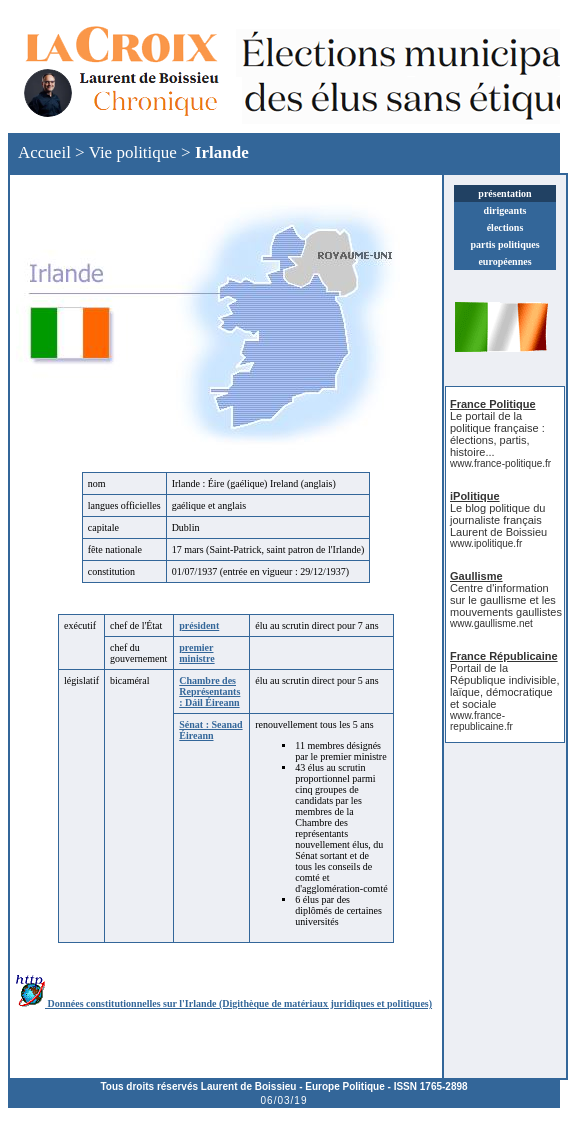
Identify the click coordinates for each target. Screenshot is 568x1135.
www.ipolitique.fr (486, 543)
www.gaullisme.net (491, 623)
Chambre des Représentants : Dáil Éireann (209, 691)
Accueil (44, 152)
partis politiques (504, 244)
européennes (504, 261)
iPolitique (475, 496)
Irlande (222, 152)
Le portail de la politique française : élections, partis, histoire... (497, 434)
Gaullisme (476, 576)
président (199, 625)
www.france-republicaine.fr (481, 721)
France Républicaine (504, 656)
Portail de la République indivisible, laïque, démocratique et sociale (504, 686)
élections (505, 227)
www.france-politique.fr (500, 463)
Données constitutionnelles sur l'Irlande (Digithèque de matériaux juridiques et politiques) (224, 1003)
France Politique (493, 404)
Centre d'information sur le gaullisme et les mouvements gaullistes (506, 600)
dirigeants (505, 210)
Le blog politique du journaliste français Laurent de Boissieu (498, 520)
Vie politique (133, 152)
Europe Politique (344, 1086)
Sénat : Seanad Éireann (210, 730)
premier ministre (196, 653)
